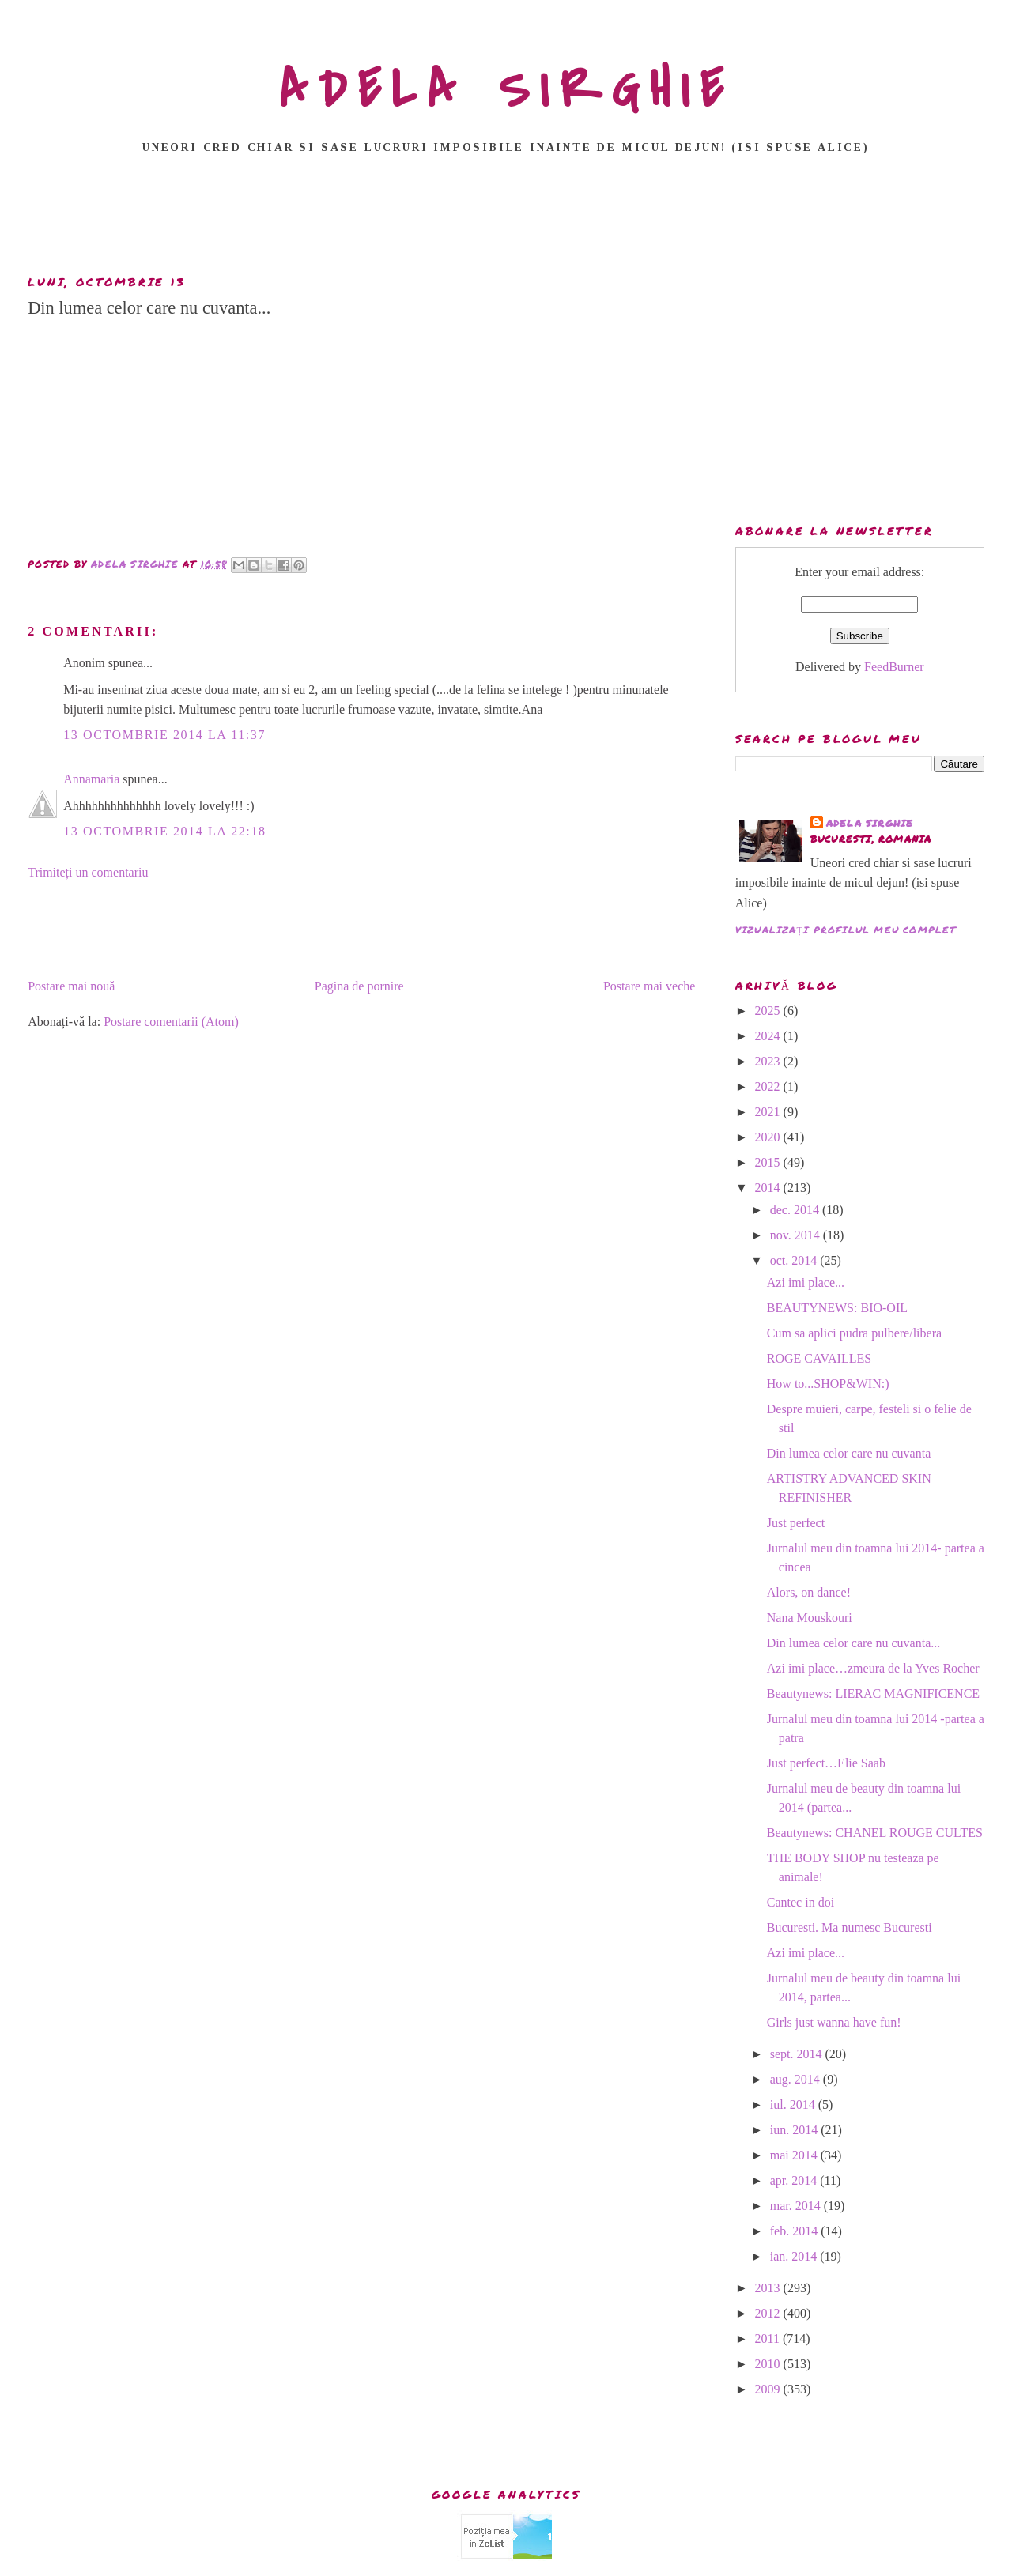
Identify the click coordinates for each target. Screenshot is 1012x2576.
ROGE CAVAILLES (819, 1358)
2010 (769, 2363)
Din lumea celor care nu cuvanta (849, 1453)
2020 (769, 1137)
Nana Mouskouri (809, 1617)
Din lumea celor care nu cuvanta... (853, 1643)
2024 (769, 1036)
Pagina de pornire (359, 986)
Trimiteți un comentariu (88, 872)
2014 (769, 1187)
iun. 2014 (795, 2130)
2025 (769, 1010)
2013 (769, 2288)
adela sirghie (870, 823)
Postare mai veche (649, 986)
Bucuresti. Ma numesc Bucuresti (849, 1927)
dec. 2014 (796, 1209)
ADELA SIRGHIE (506, 90)
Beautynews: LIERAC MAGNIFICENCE (873, 1693)
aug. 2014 (796, 2079)
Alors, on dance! (809, 1592)
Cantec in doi (800, 1902)
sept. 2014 (797, 2054)
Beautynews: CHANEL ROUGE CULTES (875, 1832)
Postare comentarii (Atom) (171, 1021)
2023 (769, 1061)
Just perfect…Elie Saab (826, 1763)
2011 (769, 2338)
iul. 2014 (794, 2104)
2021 (769, 1111)
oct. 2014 (795, 1260)
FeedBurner (894, 666)
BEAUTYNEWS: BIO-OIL (837, 1307)
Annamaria (91, 779)
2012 (769, 2313)
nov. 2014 (796, 1235)
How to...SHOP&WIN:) (828, 1383)
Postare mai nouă (71, 986)
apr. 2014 (795, 2180)
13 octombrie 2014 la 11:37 (164, 734)
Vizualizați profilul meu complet (846, 930)
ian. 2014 (795, 2256)
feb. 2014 (795, 2231)
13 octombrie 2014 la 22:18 (164, 831)
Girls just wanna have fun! (834, 2022)
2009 (769, 2389)
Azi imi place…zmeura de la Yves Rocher (873, 1668)
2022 (769, 1086)
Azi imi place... (805, 1282)
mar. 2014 (797, 2205)
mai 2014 (795, 2155)
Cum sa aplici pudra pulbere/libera (854, 1333)
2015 (769, 1162)
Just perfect (796, 1522)
